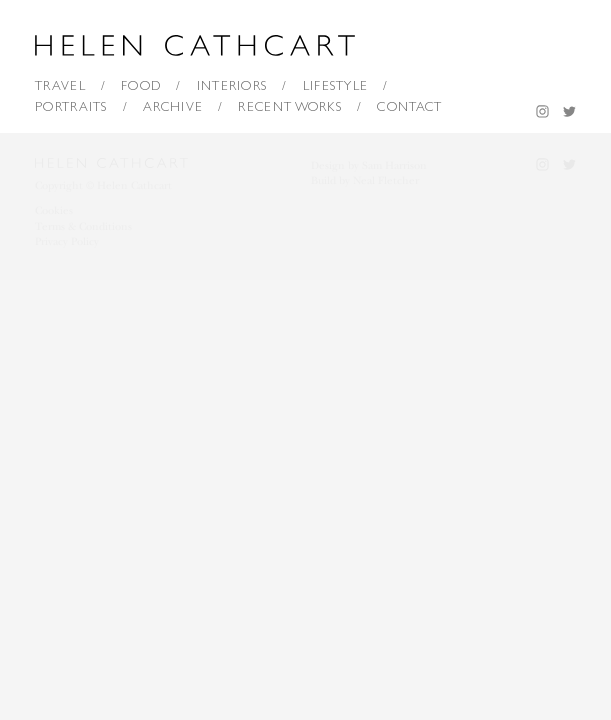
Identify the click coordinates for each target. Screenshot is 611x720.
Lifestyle (336, 85)
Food (141, 85)
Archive (173, 106)
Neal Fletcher (386, 180)
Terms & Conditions (83, 226)
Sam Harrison (394, 165)
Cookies (54, 210)
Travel (60, 85)
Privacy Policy (67, 241)
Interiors (232, 85)
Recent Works (290, 106)
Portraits (71, 106)
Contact (409, 106)
